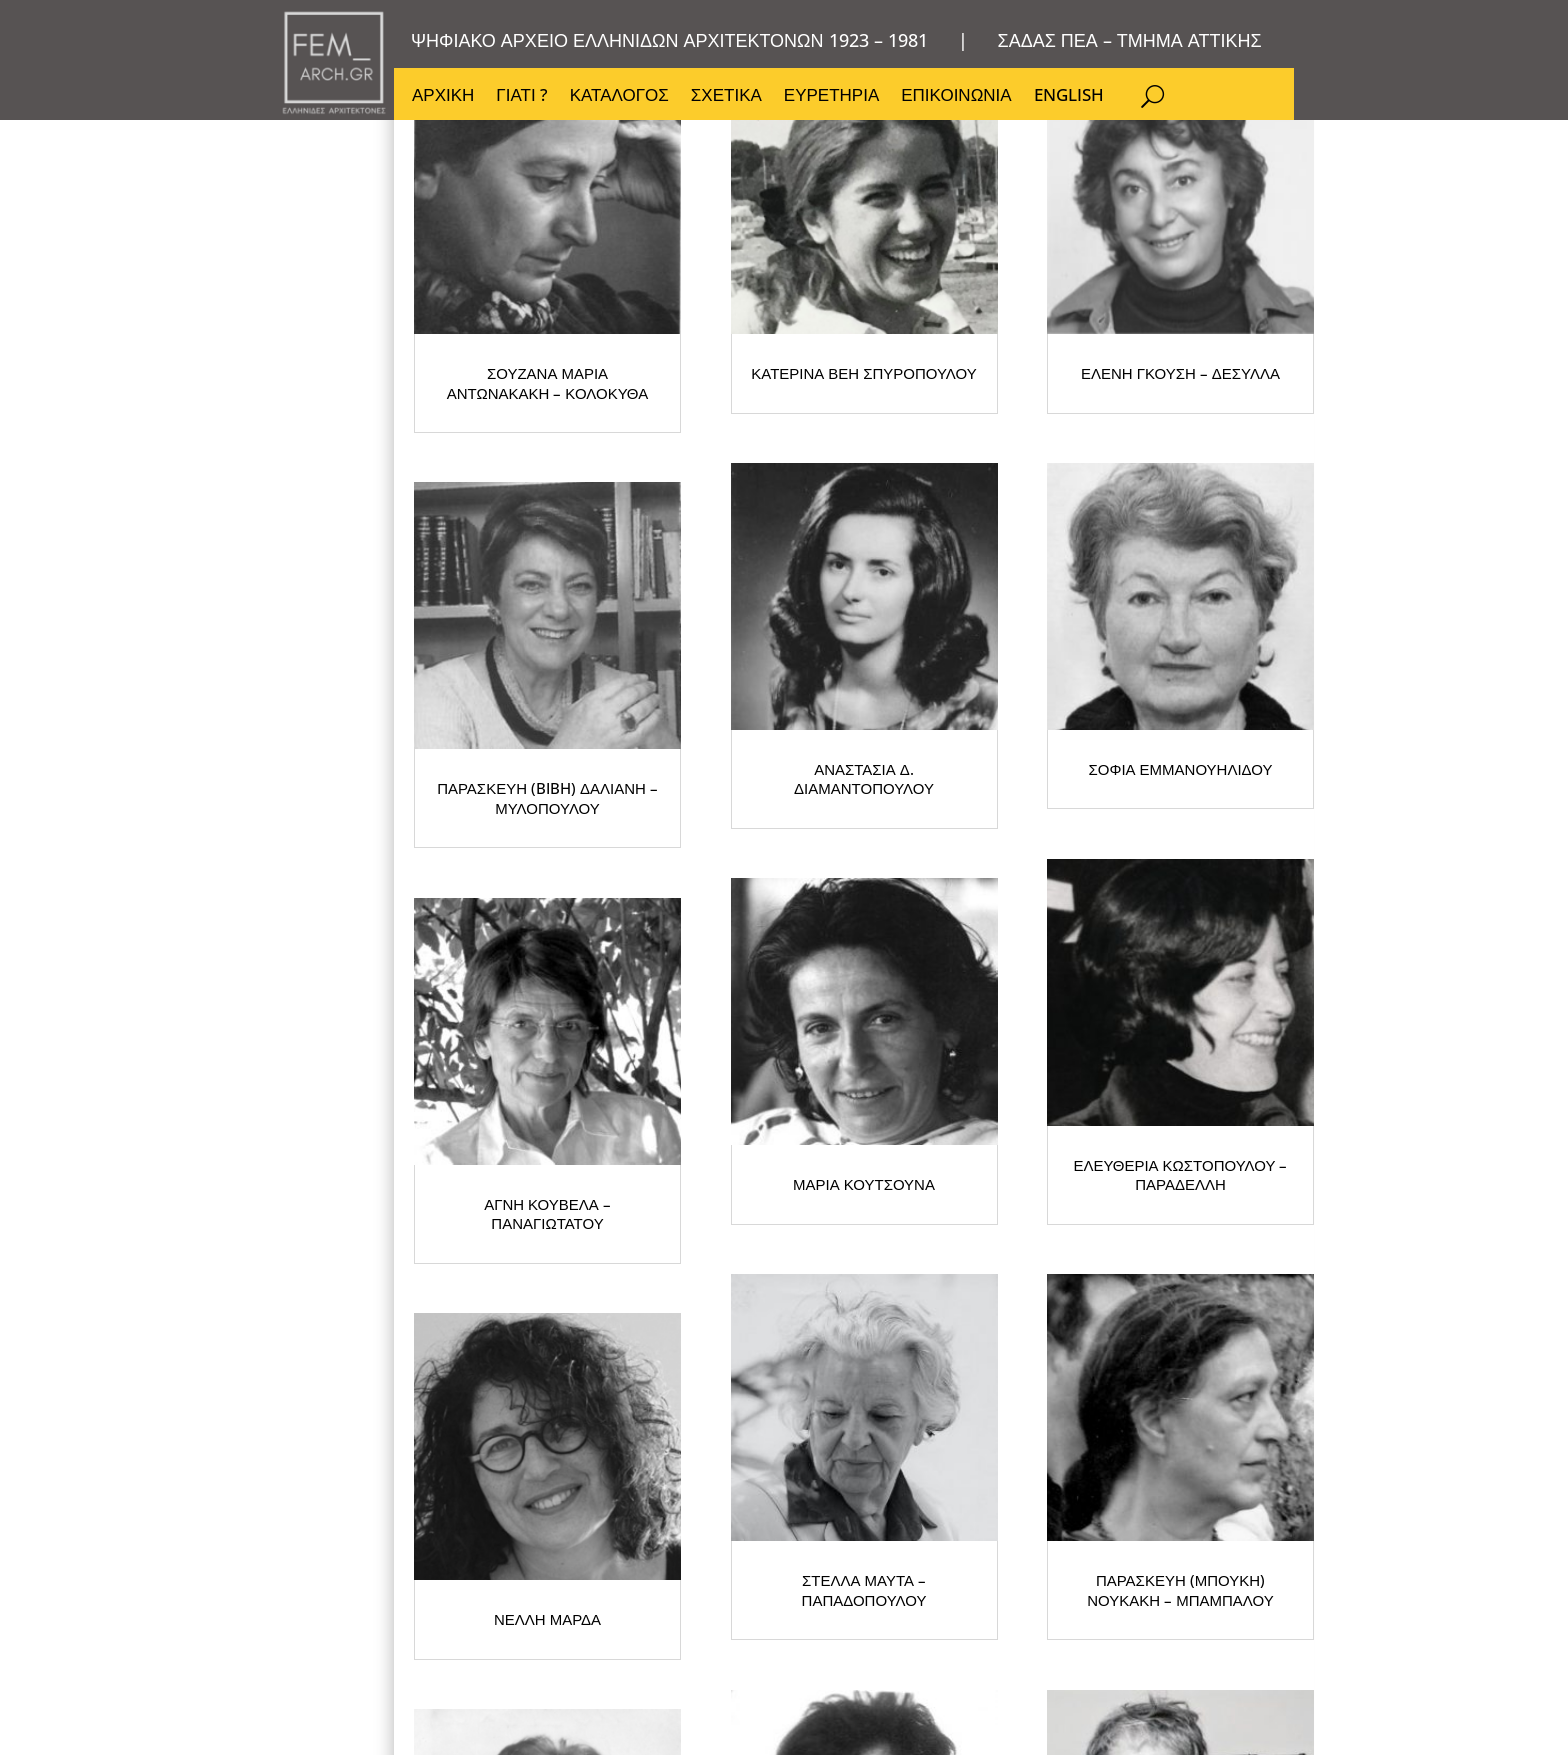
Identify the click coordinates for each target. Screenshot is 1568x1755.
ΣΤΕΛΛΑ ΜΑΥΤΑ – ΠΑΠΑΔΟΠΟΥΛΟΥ (614, 1585)
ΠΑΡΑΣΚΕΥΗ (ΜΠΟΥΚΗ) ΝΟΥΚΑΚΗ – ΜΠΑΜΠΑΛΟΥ (1014, 1585)
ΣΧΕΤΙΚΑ (726, 97)
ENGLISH (1069, 97)
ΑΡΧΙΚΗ (443, 97)
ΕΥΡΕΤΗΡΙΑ (831, 97)
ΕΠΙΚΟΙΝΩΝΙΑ (956, 97)
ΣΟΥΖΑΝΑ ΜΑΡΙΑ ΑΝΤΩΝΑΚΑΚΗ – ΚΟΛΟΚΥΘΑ (614, 506)
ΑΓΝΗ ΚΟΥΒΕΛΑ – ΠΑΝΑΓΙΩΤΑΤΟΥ (1013, 1046)
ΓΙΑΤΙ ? (521, 97)
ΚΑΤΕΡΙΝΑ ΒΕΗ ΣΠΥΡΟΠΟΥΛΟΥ (1014, 506)
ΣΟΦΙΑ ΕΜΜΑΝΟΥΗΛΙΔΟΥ (614, 1046)
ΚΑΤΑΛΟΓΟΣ (619, 97)
